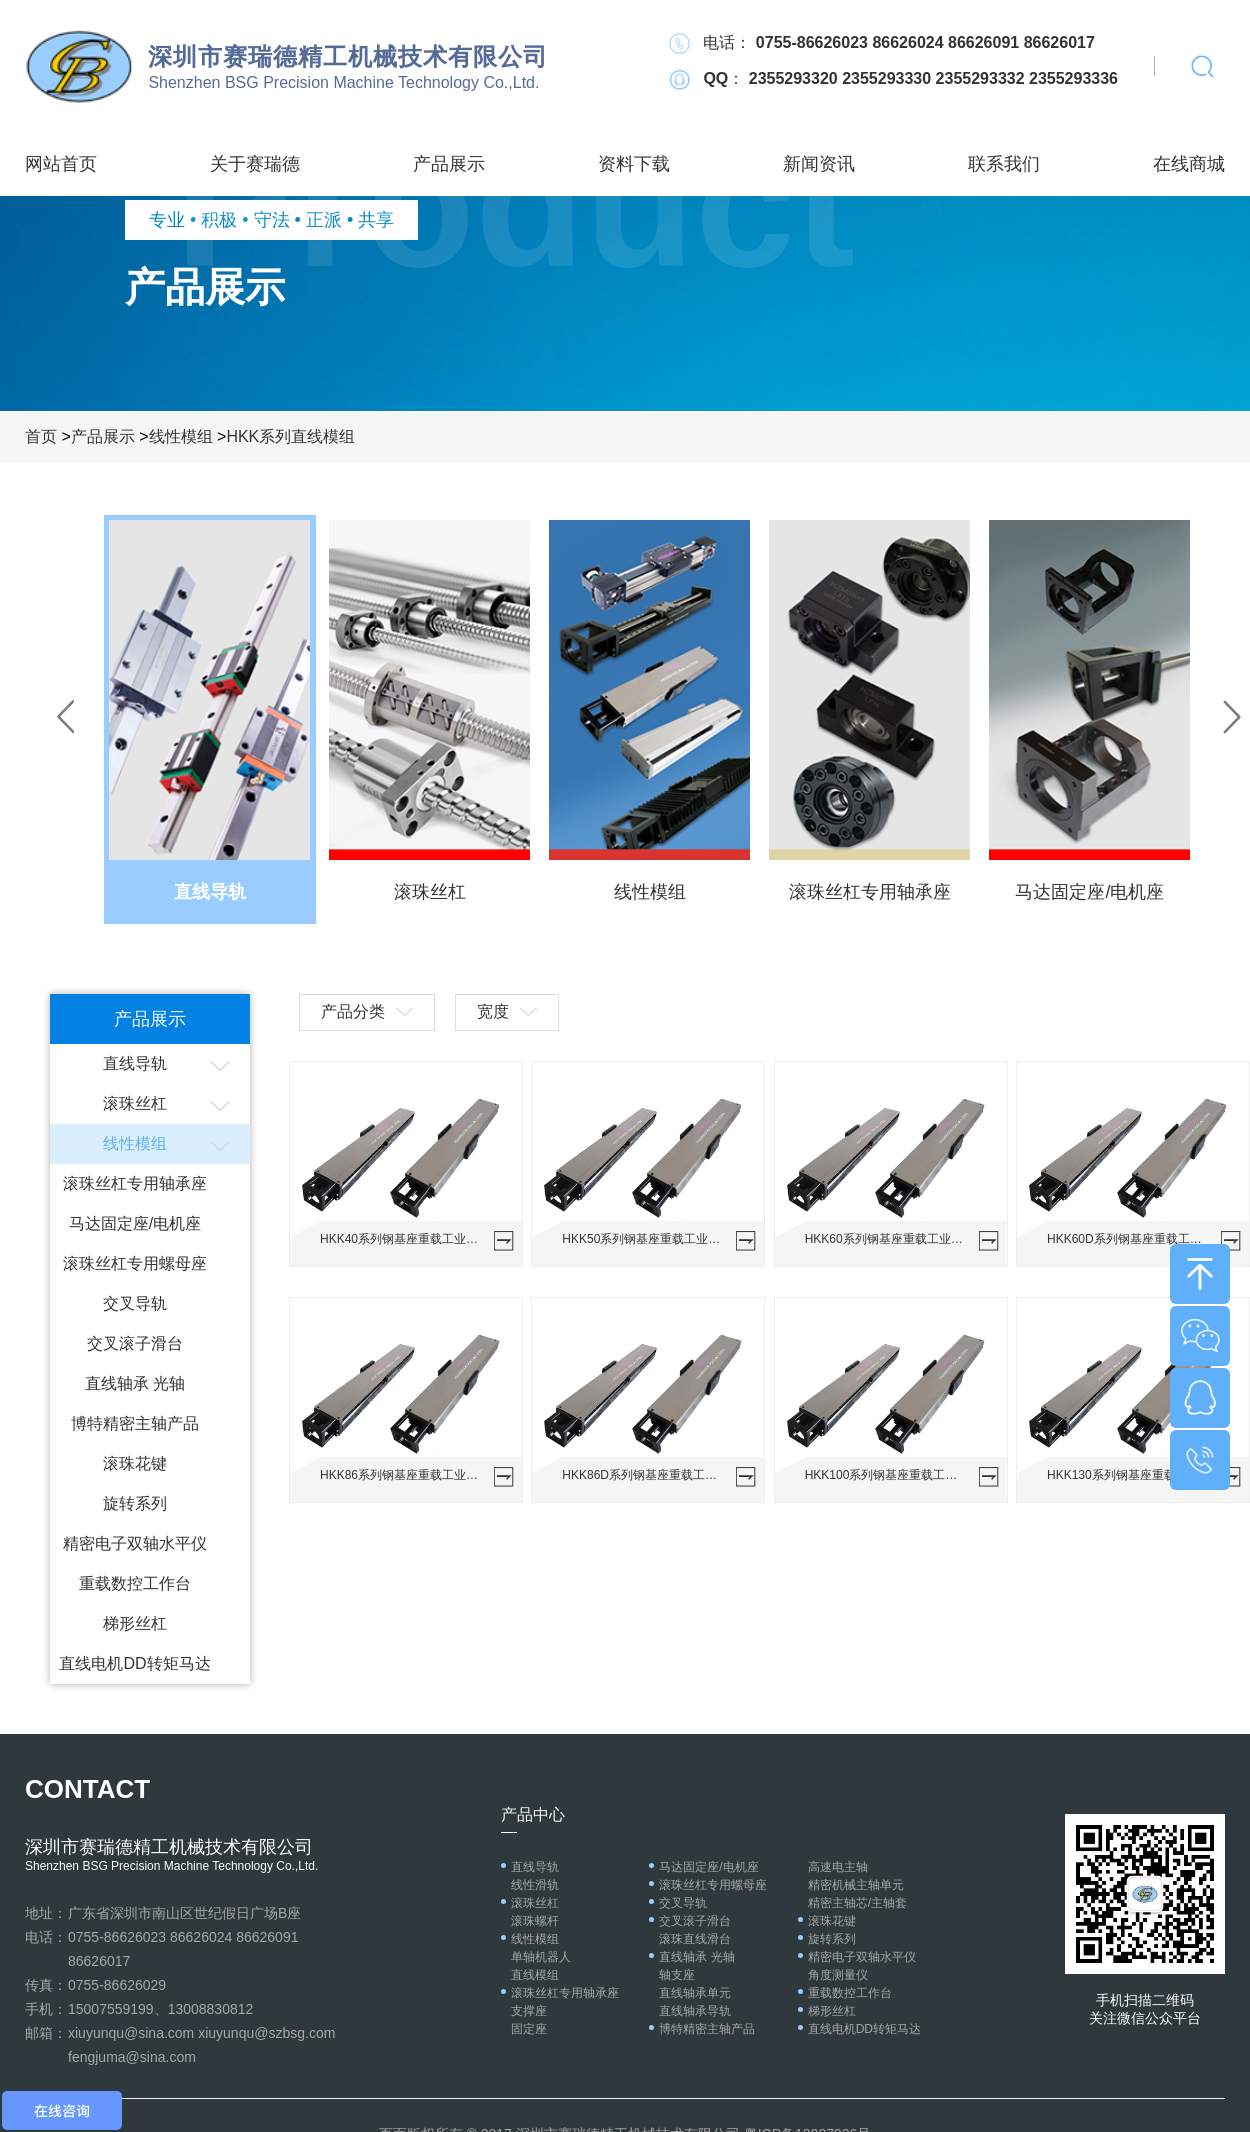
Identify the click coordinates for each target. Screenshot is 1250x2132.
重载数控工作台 (135, 1583)
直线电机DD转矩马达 (134, 1663)
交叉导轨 (135, 1303)
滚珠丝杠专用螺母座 (135, 1263)
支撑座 (529, 2011)
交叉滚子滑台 (135, 1343)
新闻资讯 (819, 164)
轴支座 (677, 1975)
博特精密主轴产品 (135, 1423)
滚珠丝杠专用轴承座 (135, 1183)
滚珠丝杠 (135, 1103)
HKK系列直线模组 (290, 436)
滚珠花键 (135, 1463)
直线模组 (535, 1975)
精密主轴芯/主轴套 (857, 1903)
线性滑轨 (535, 1885)
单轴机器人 (541, 1957)
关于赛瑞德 (255, 164)
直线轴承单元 (695, 1993)
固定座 (529, 2029)
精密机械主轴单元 (856, 1885)
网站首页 (61, 164)
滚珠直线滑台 (695, 1939)
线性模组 (181, 436)
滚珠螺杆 (535, 1921)
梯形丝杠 (135, 1623)
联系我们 (1004, 164)
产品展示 (449, 164)
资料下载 (634, 164)
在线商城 (1189, 164)
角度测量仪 (838, 1975)
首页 (41, 436)
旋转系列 (135, 1503)
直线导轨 (135, 1063)
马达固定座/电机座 (135, 1223)
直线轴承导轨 (695, 2011)
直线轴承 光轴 (135, 1383)
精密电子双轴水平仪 (135, 1543)
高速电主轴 (838, 1867)
